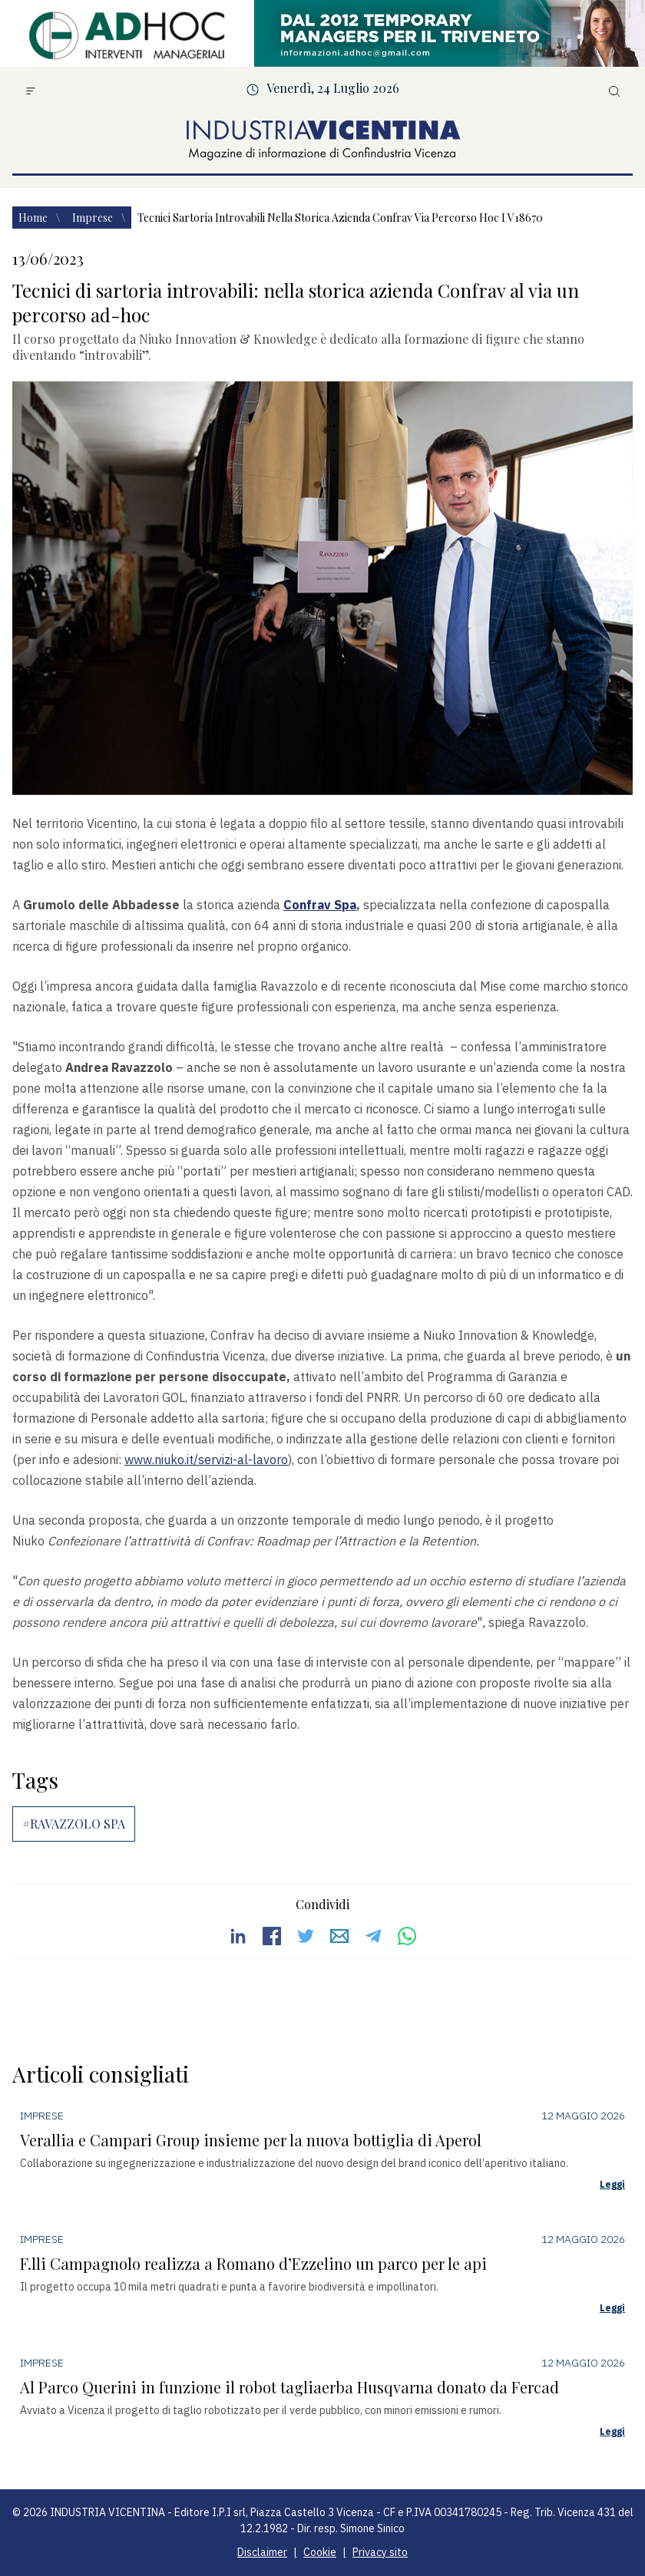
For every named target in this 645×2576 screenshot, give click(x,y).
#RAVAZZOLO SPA (73, 1824)
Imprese (93, 217)
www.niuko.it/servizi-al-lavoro (206, 1459)
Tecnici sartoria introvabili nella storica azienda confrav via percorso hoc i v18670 (340, 217)
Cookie (319, 2552)
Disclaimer (262, 2552)
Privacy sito (380, 2552)
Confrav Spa (319, 904)
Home (34, 217)
